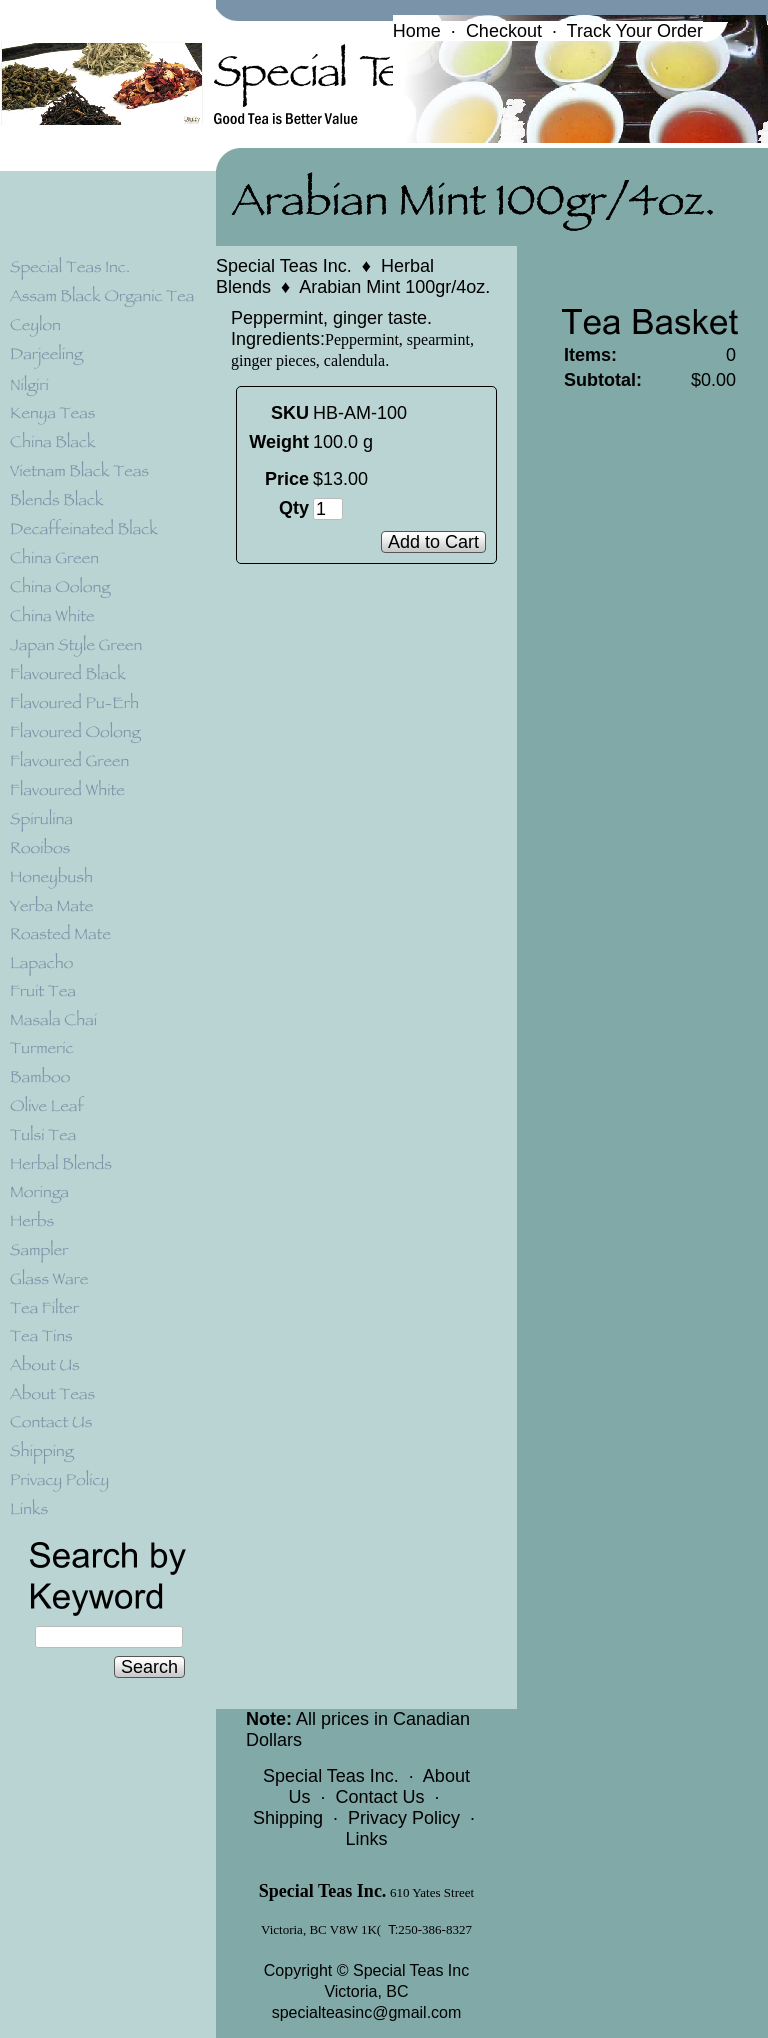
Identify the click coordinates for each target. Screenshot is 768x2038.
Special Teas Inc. (284, 266)
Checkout (504, 31)
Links (366, 1839)
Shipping (288, 1818)
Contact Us (379, 1797)
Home (417, 31)
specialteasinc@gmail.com (367, 2012)
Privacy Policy (404, 1818)
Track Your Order (635, 31)
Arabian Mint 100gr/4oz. (394, 287)
